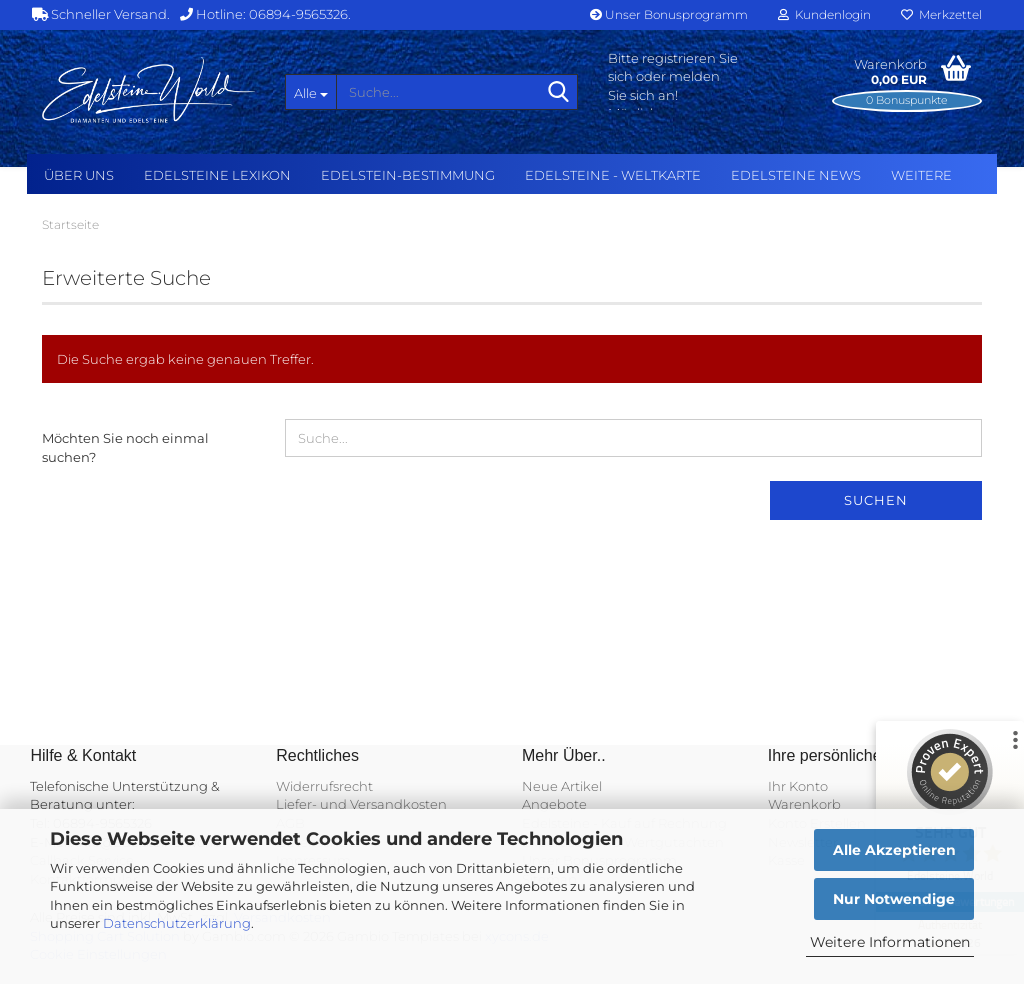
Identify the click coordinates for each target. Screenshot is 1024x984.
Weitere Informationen (890, 942)
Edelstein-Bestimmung (408, 175)
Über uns (79, 175)
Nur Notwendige (894, 899)
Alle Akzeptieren (894, 850)
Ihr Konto (798, 786)
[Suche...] (311, 92)
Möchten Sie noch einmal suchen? (125, 447)
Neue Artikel (562, 786)
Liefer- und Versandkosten (361, 804)
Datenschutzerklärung (177, 923)
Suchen (876, 500)
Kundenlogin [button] (824, 14)
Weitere (921, 175)
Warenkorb (804, 804)
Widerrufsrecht (324, 786)
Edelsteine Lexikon (217, 175)
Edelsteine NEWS (796, 175)
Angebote (554, 804)
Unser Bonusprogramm (669, 14)
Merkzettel (941, 14)
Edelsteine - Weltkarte (613, 175)
